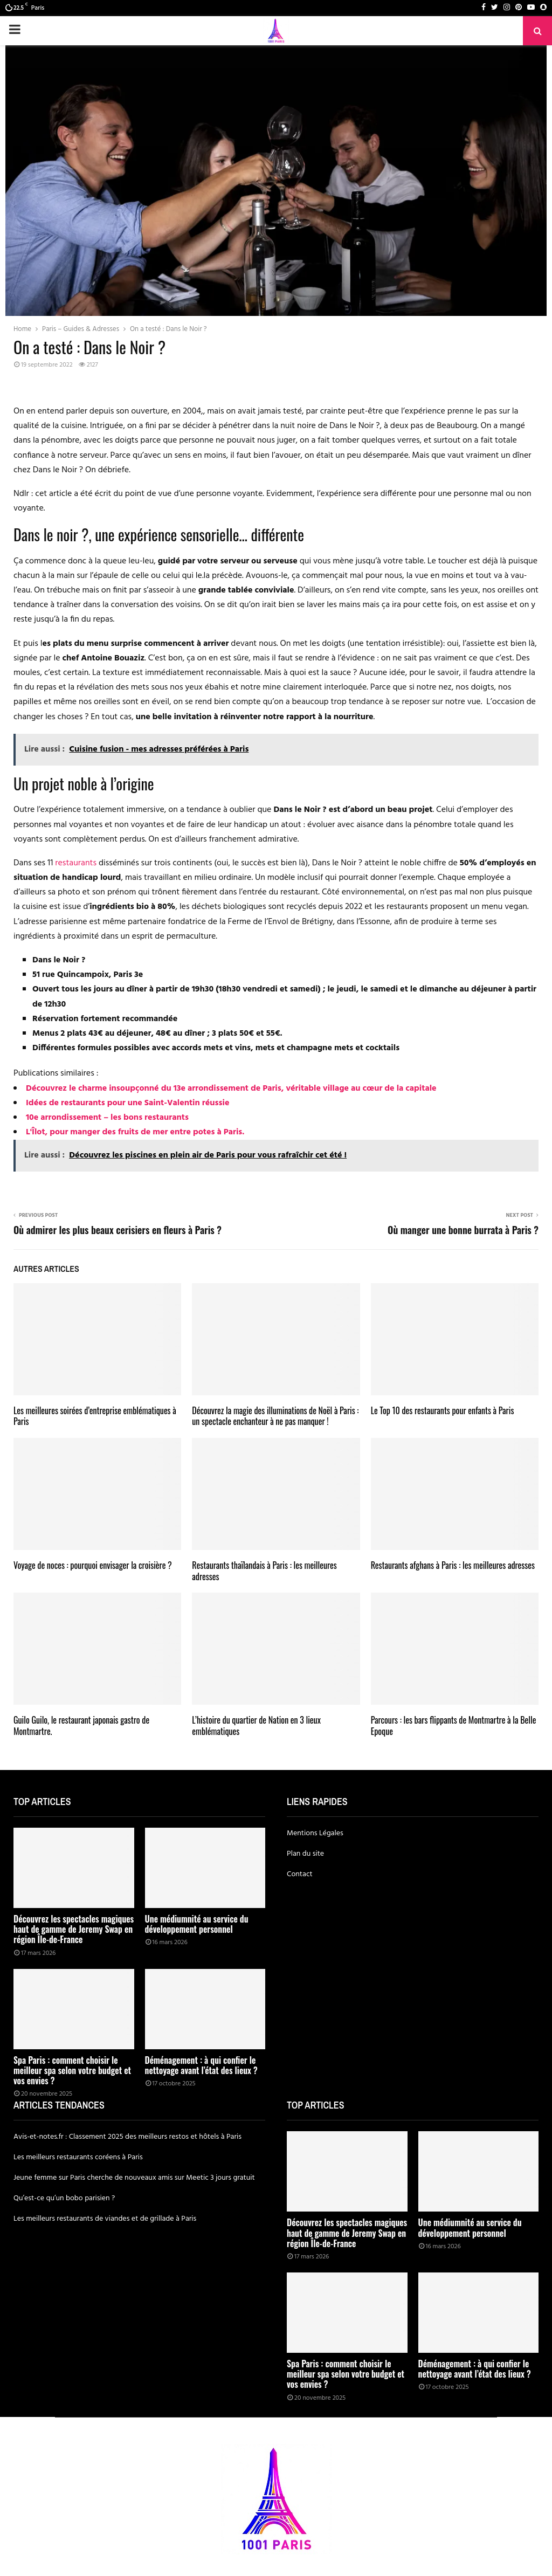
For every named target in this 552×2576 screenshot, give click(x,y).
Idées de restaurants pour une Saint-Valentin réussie (127, 1103)
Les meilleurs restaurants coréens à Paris (78, 2157)
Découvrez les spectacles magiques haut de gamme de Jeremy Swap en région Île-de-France (73, 1929)
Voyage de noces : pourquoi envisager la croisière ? (92, 1565)
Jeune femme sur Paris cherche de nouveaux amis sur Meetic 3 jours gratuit (134, 2178)
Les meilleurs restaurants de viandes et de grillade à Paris (104, 2219)
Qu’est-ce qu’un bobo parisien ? (64, 2198)
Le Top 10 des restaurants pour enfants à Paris (442, 1410)
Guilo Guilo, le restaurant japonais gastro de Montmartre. (81, 1725)
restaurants (75, 863)
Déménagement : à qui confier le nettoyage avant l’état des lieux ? (201, 2065)
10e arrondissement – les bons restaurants (107, 1118)
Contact (300, 1874)
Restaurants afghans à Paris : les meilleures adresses (453, 1565)
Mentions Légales (315, 1833)
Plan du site (305, 1854)
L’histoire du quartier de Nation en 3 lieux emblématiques (256, 1725)
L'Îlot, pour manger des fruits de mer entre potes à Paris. (135, 1132)
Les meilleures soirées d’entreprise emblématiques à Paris (94, 1416)
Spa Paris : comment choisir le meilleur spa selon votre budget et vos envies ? (72, 2070)
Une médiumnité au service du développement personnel (197, 1924)
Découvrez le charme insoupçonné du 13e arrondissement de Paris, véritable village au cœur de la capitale (231, 1089)
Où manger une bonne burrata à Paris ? (463, 1230)
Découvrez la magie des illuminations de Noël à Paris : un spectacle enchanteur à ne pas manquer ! (275, 1416)
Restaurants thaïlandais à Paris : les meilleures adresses (264, 1571)
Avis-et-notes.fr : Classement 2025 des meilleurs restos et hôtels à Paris (127, 2137)
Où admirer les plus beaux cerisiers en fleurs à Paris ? (117, 1230)
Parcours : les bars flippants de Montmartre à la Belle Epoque (453, 1725)
